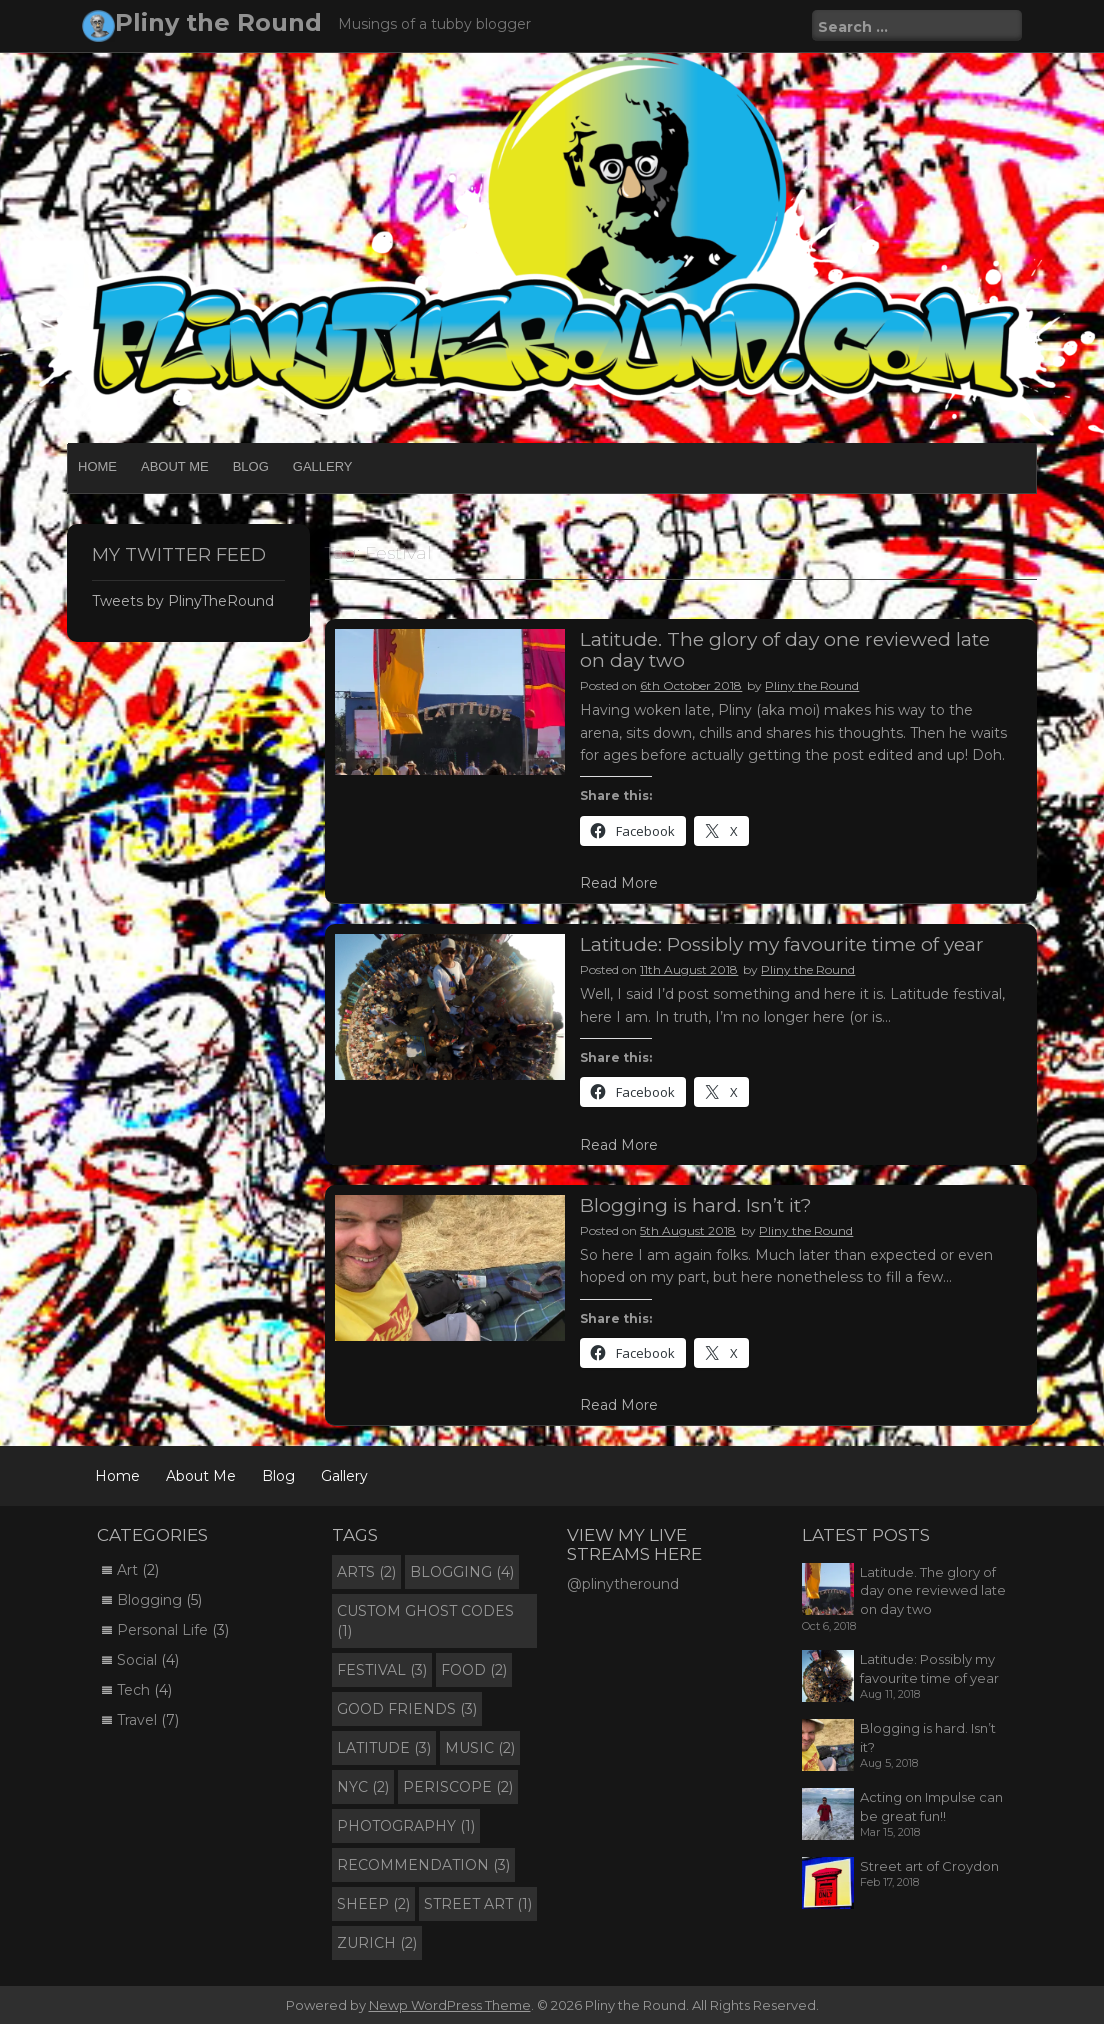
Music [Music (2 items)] (480, 1748)
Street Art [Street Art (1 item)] (478, 1904)
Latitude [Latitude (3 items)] (384, 1748)
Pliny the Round (218, 22)
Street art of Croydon (929, 1866)
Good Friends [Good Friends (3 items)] (407, 1709)
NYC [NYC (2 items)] (363, 1787)
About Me (175, 466)
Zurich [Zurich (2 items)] (377, 1943)
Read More (619, 883)
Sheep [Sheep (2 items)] (373, 1904)
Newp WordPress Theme (450, 2005)
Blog (251, 466)
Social (137, 1660)
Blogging (149, 1600)
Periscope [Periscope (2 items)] (458, 1787)
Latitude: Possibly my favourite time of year (782, 944)
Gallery (323, 466)
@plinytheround (623, 1584)
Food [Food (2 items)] (474, 1670)
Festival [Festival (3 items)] (382, 1670)
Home (97, 466)
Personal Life (162, 1630)
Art (127, 1570)
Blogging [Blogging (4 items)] (462, 1572)
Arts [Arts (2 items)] (366, 1572)
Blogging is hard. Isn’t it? (696, 1205)
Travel (137, 1720)
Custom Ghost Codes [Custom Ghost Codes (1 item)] (425, 1621)
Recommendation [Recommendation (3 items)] (423, 1865)
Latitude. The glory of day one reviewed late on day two (785, 650)
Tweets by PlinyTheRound (183, 601)
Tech (133, 1690)
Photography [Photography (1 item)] (406, 1826)
